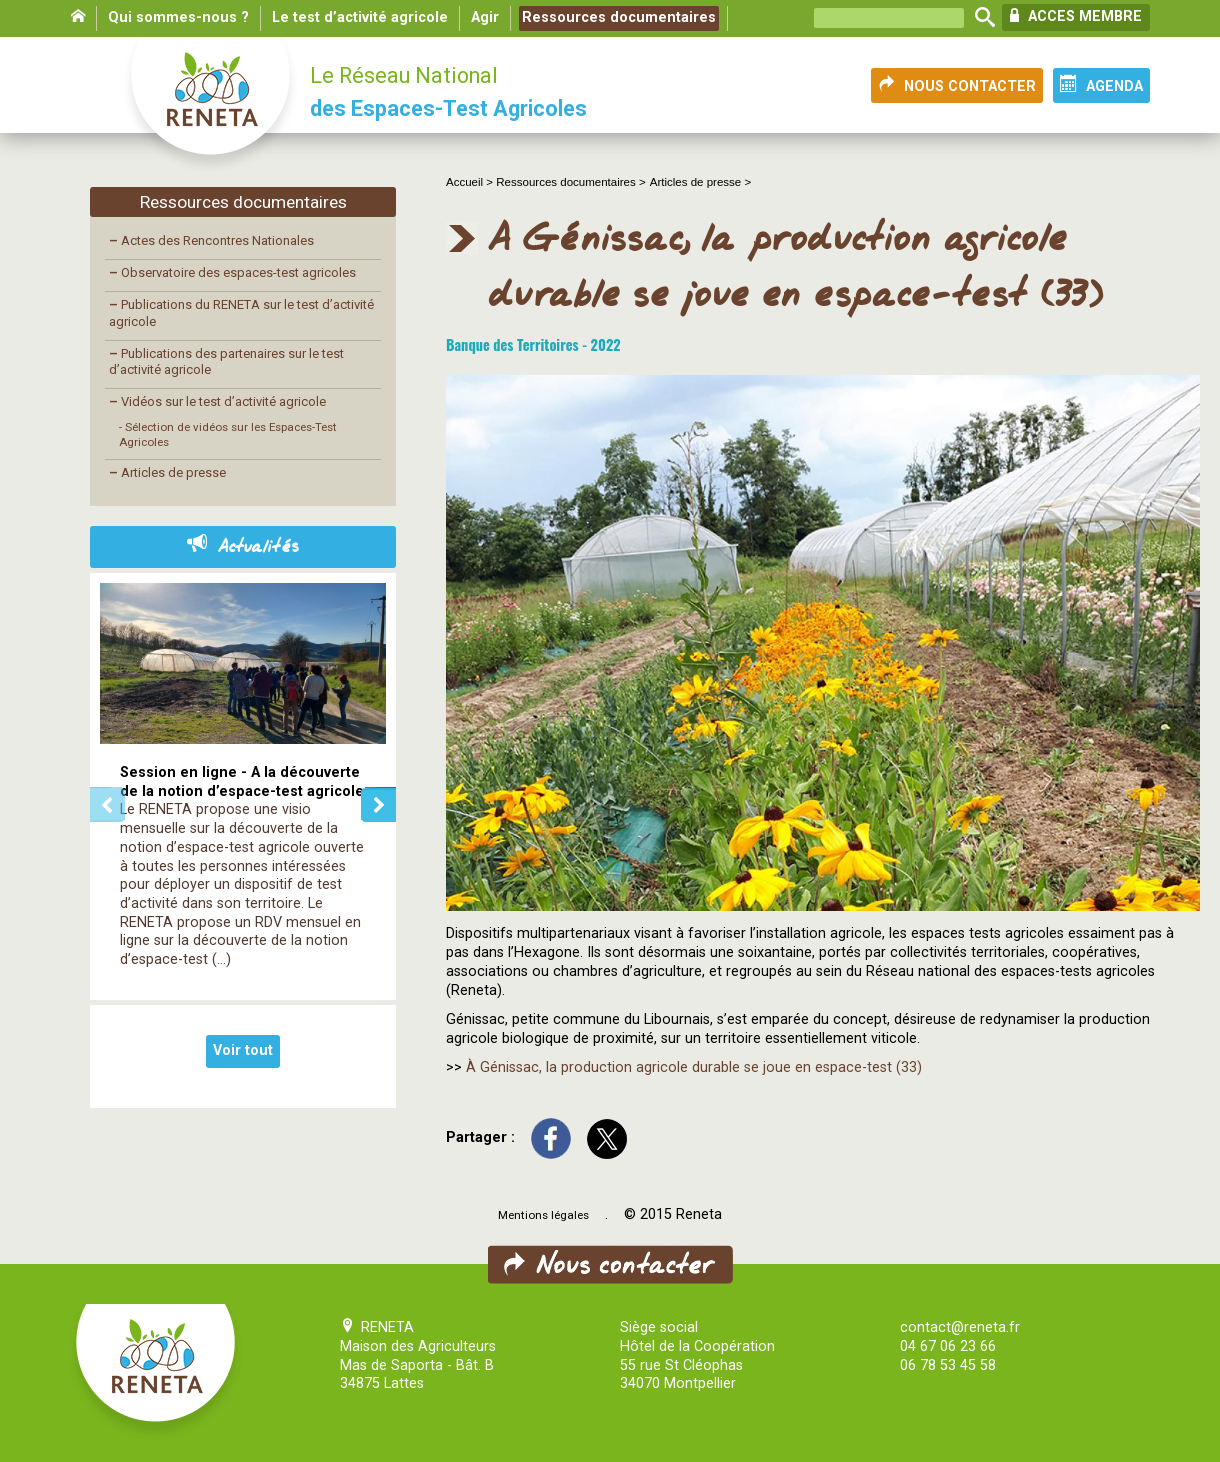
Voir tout (243, 1050)
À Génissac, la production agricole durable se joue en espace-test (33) (694, 1067)
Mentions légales (543, 1215)
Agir (485, 17)
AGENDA (1101, 85)
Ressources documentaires (619, 17)
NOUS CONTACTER (957, 85)
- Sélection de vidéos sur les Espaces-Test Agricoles (228, 434)
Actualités (243, 547)
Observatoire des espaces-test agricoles (232, 272)
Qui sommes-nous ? (178, 17)
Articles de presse (167, 472)
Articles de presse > (700, 182)
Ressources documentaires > (570, 182)
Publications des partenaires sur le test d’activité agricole (226, 362)
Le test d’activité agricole (360, 17)
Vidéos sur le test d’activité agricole (217, 401)
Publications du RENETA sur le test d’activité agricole (241, 313)
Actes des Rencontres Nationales (211, 240)
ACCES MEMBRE (1076, 16)
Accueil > (471, 182)
